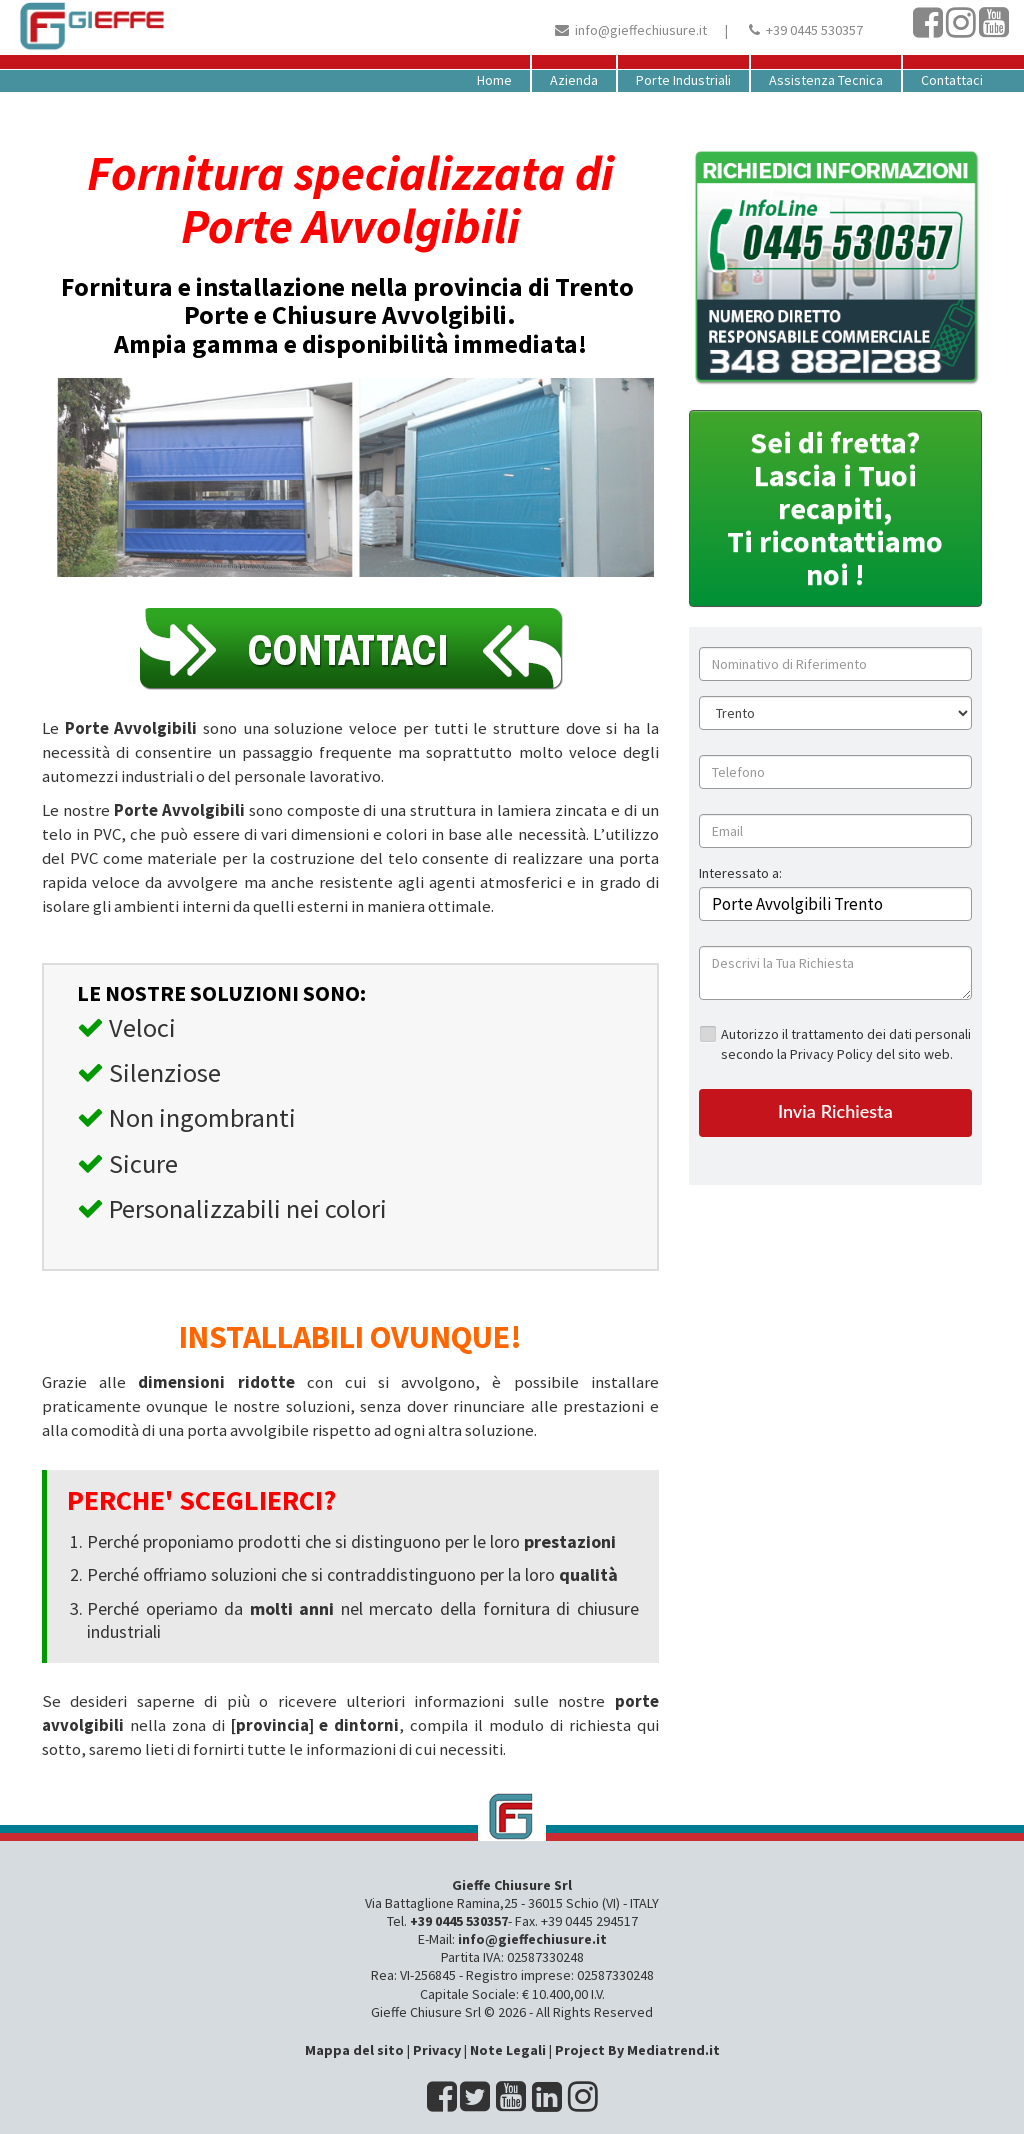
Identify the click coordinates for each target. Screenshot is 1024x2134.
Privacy (437, 2050)
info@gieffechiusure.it (641, 30)
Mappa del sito (354, 2050)
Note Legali (508, 2050)
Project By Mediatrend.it (637, 2050)
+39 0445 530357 (814, 30)
